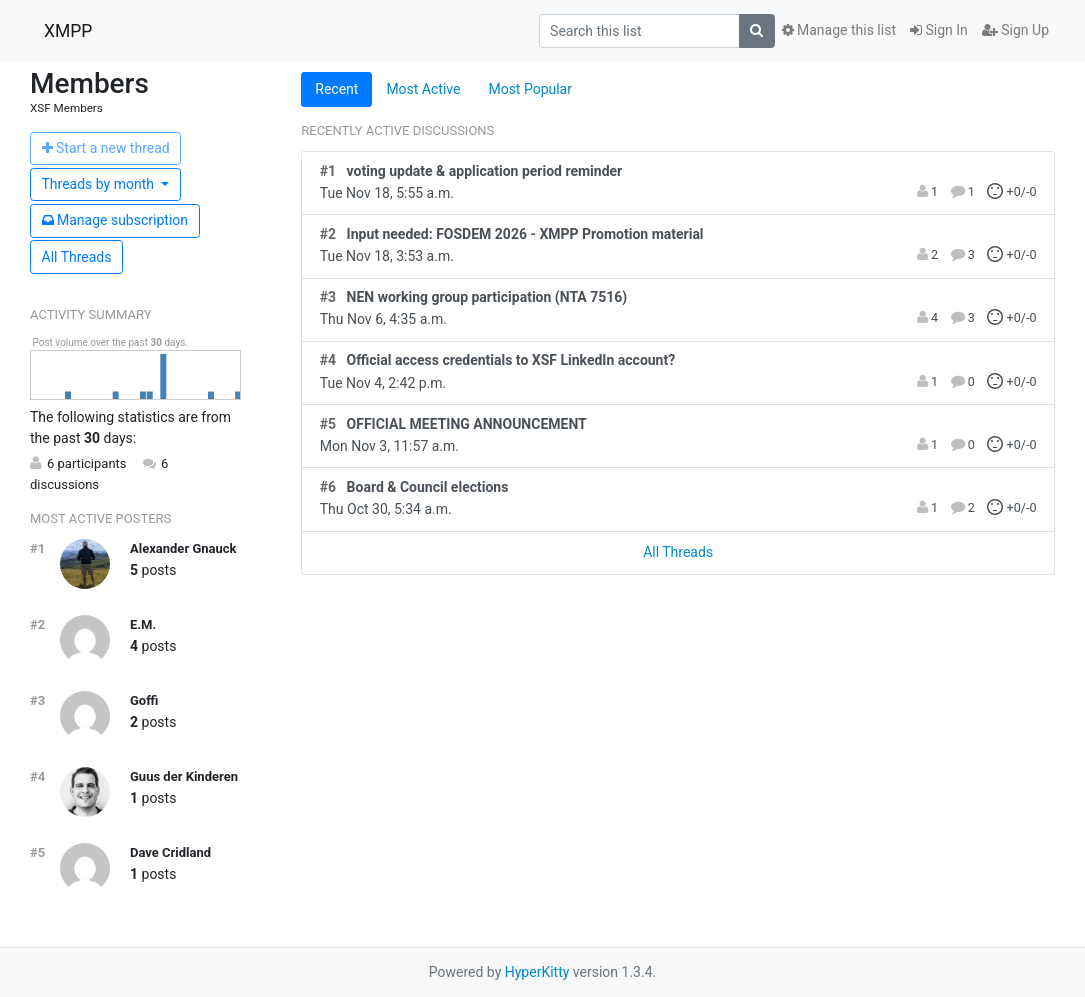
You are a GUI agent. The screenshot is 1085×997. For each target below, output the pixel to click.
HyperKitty (537, 972)
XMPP (68, 31)
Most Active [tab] (423, 89)
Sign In (939, 30)
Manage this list (839, 30)
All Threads (77, 257)
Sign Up (1015, 30)
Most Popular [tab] (530, 89)
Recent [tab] (336, 89)
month (100, 184)
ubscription (115, 220)
